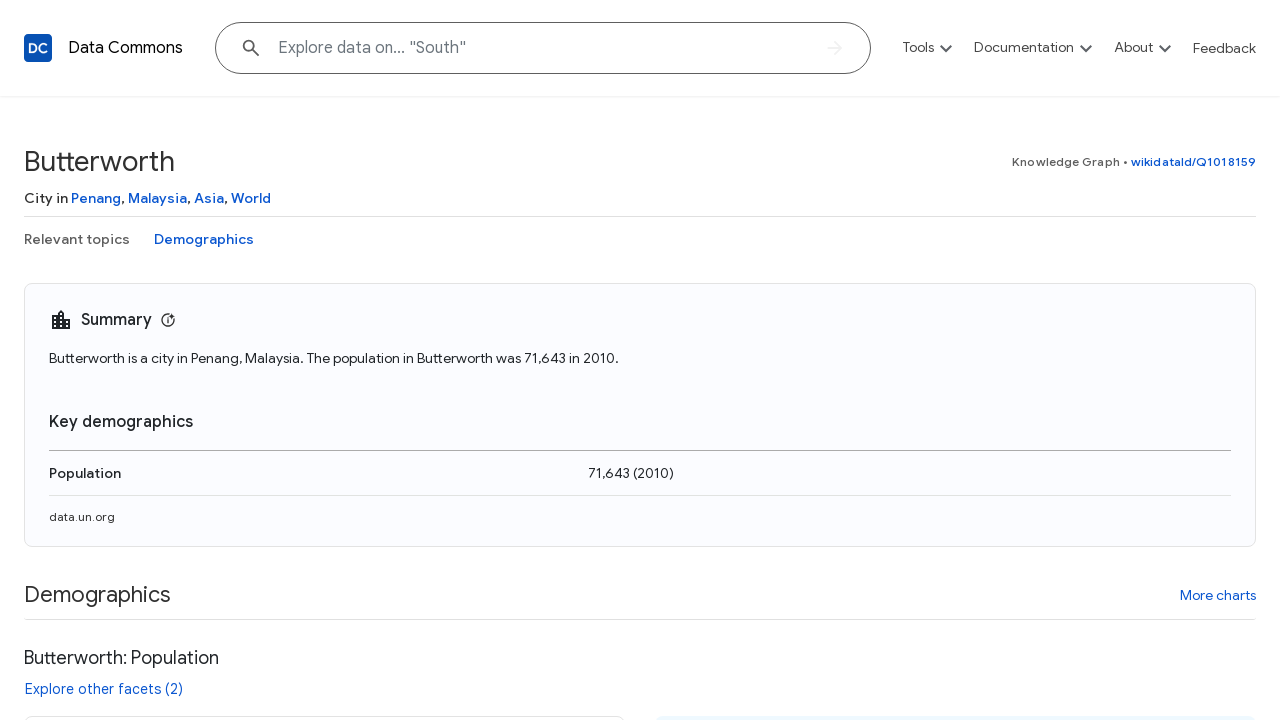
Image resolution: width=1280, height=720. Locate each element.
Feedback (1224, 48)
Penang (96, 198)
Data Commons (125, 48)
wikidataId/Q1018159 (1193, 161)
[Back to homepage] (38, 48)
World (251, 198)
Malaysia (157, 198)
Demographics (204, 239)
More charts (1218, 595)
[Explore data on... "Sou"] (543, 48)
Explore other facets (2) (104, 689)
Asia (209, 198)
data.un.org (82, 516)
